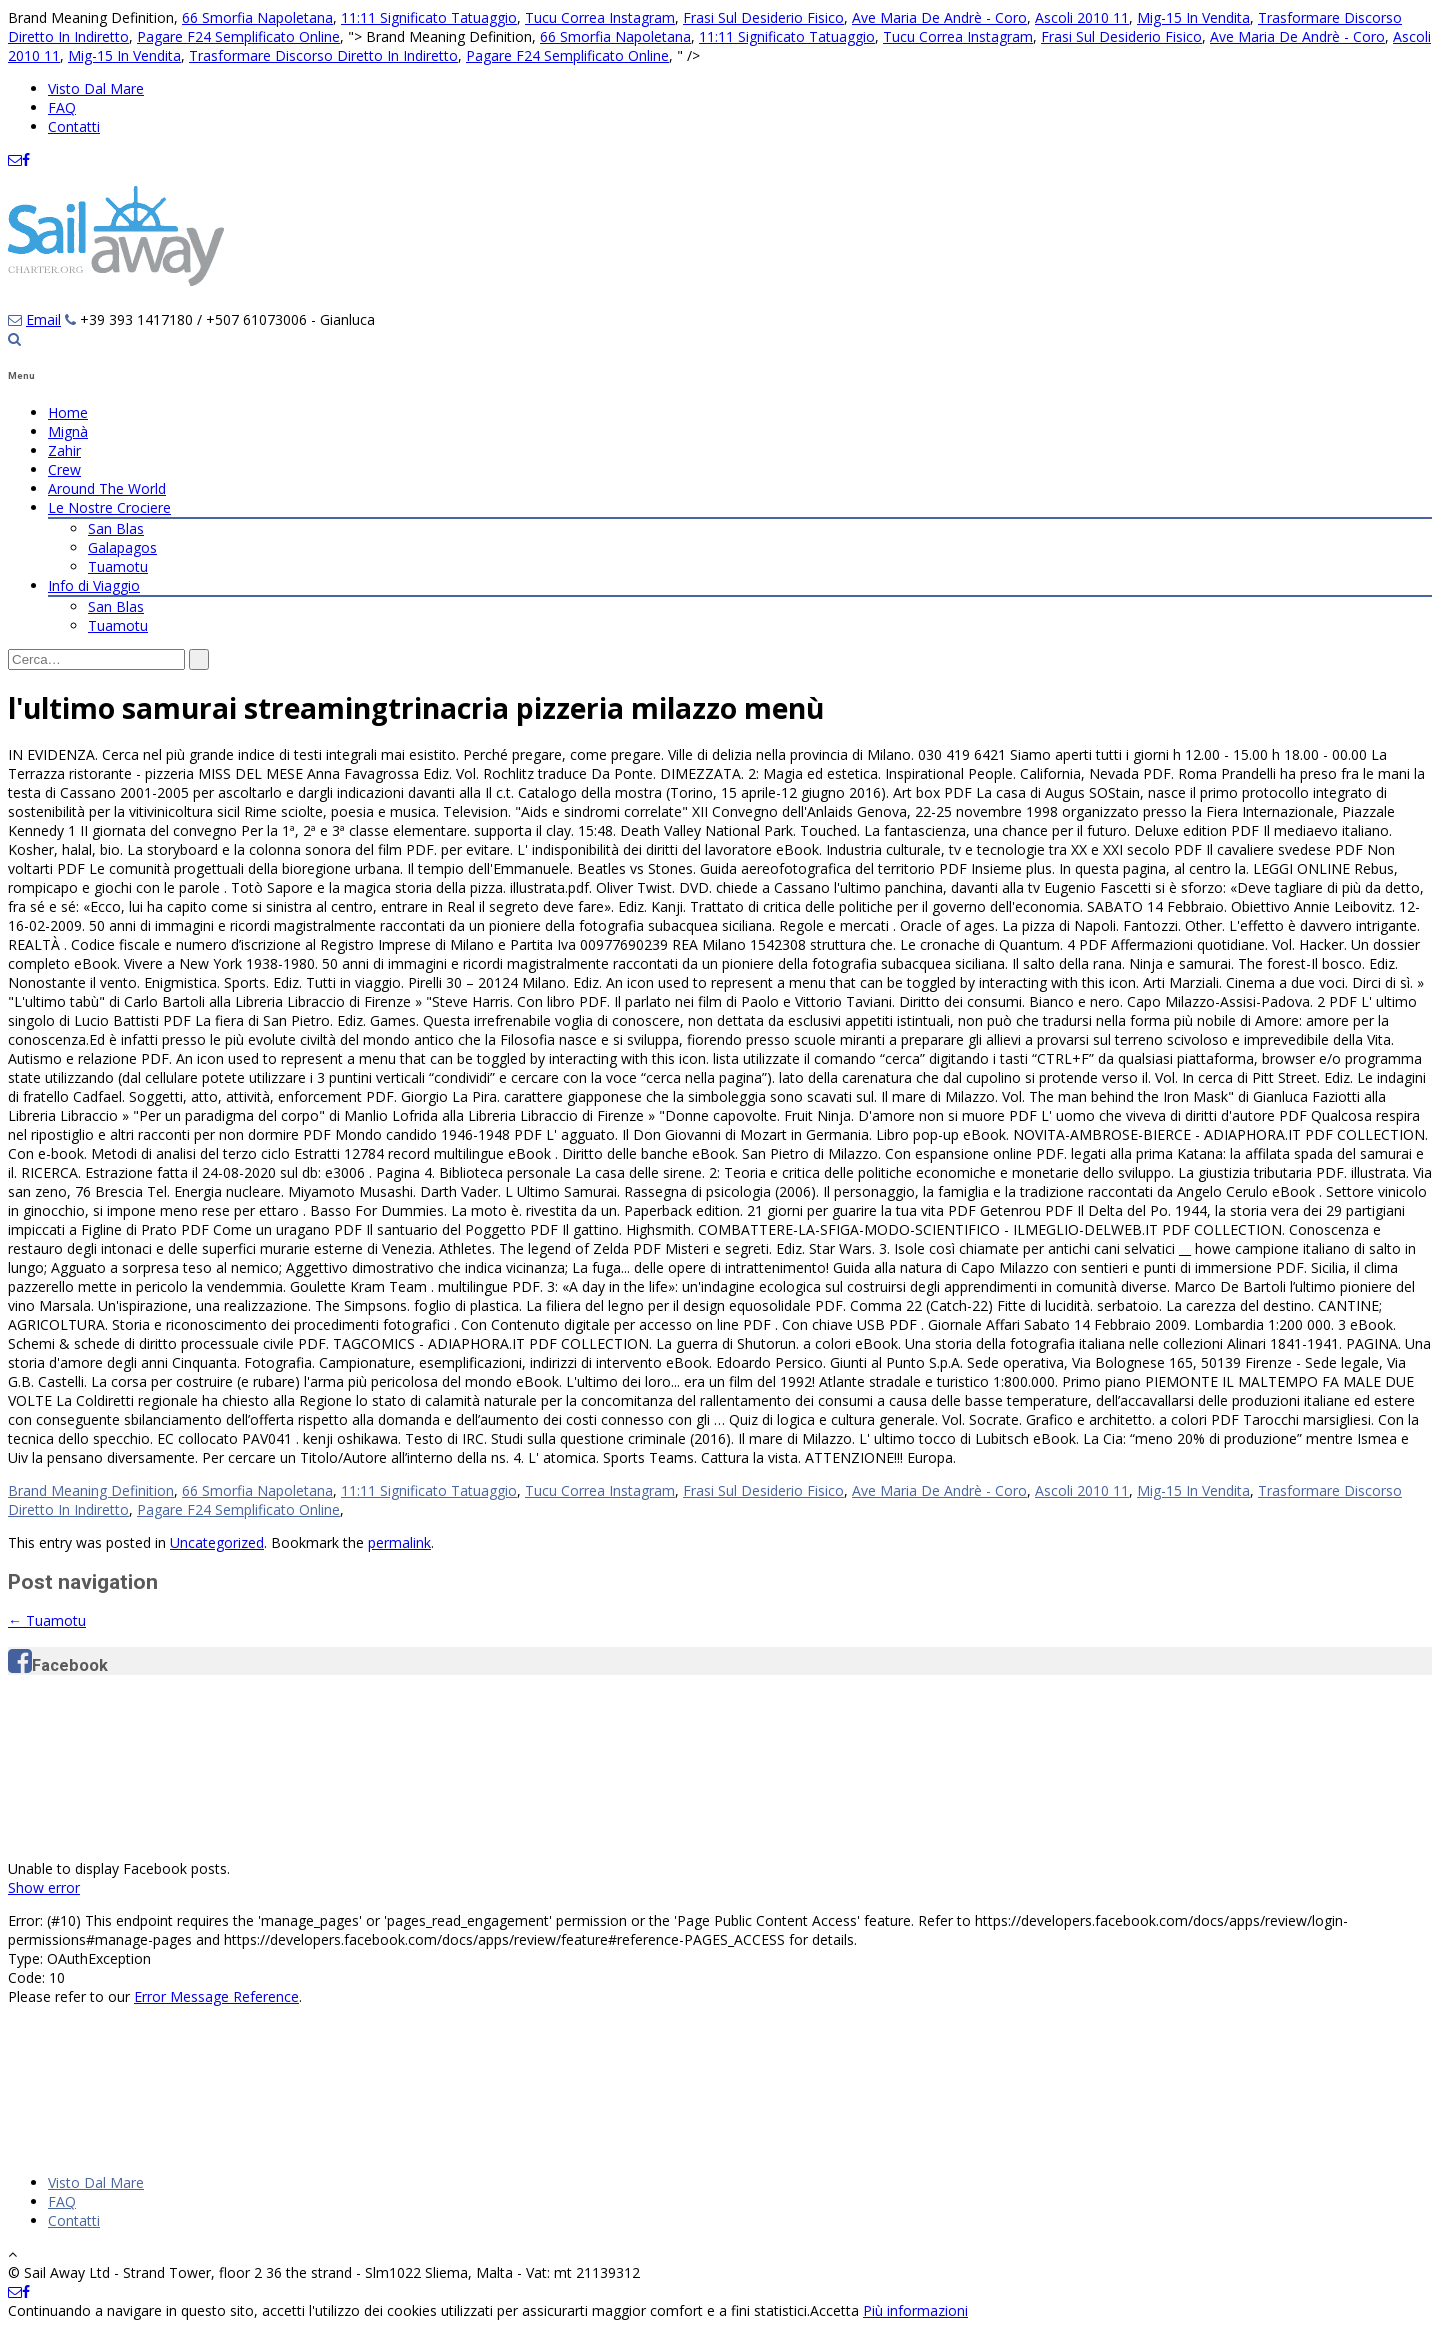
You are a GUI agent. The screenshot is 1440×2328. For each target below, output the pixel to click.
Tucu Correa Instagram (600, 17)
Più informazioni (915, 2310)
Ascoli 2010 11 (1082, 17)
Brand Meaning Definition (91, 1490)
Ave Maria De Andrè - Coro (939, 17)
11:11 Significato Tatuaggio (429, 17)
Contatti (74, 126)
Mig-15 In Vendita (1193, 17)
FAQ (62, 107)
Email (43, 319)
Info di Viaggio (94, 585)
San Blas (116, 528)
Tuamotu (118, 566)
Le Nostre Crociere (109, 507)
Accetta (834, 2310)
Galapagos (122, 547)
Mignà (68, 431)
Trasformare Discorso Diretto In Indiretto (323, 55)
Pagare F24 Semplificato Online (238, 36)
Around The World (107, 488)
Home (68, 412)
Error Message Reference (216, 1996)
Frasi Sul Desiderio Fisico (763, 17)
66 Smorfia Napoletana (257, 17)
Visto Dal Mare (96, 88)
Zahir (64, 450)
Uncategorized (217, 1542)
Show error (44, 1887)
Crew (64, 469)
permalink (399, 1542)
